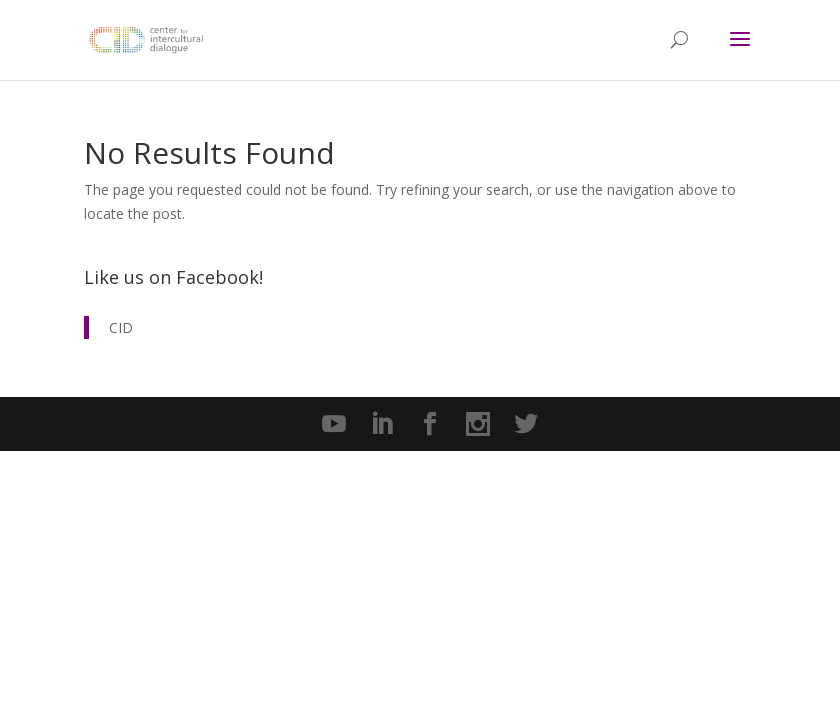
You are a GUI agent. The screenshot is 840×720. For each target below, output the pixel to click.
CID (121, 327)
